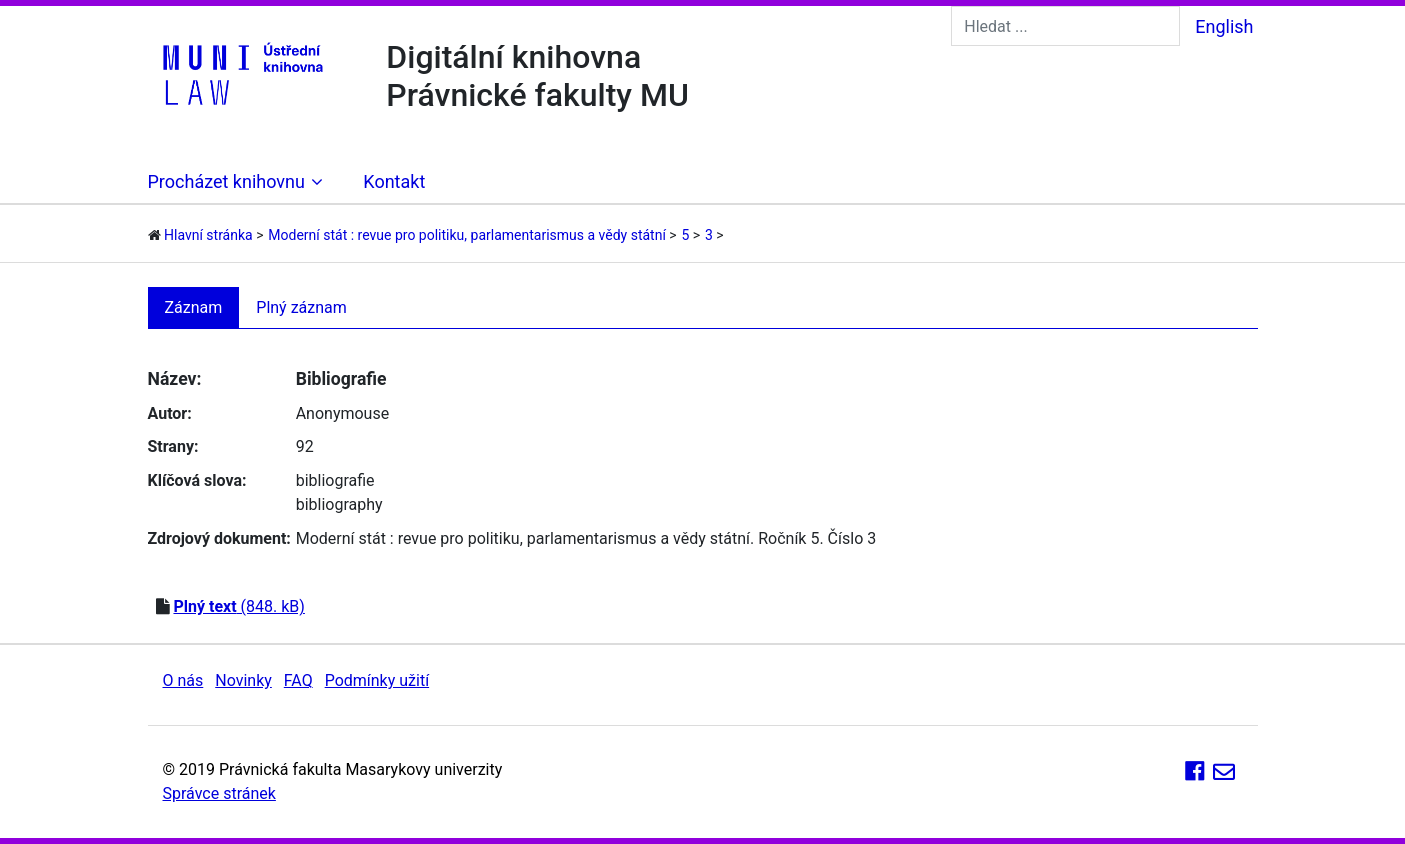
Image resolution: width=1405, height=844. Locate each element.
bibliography (339, 504)
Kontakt (394, 181)
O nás (183, 680)
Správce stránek (219, 793)
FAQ (298, 680)
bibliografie (335, 480)
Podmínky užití (377, 680)
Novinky (243, 680)
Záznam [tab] (194, 307)
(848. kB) (238, 606)
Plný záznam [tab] (301, 307)
